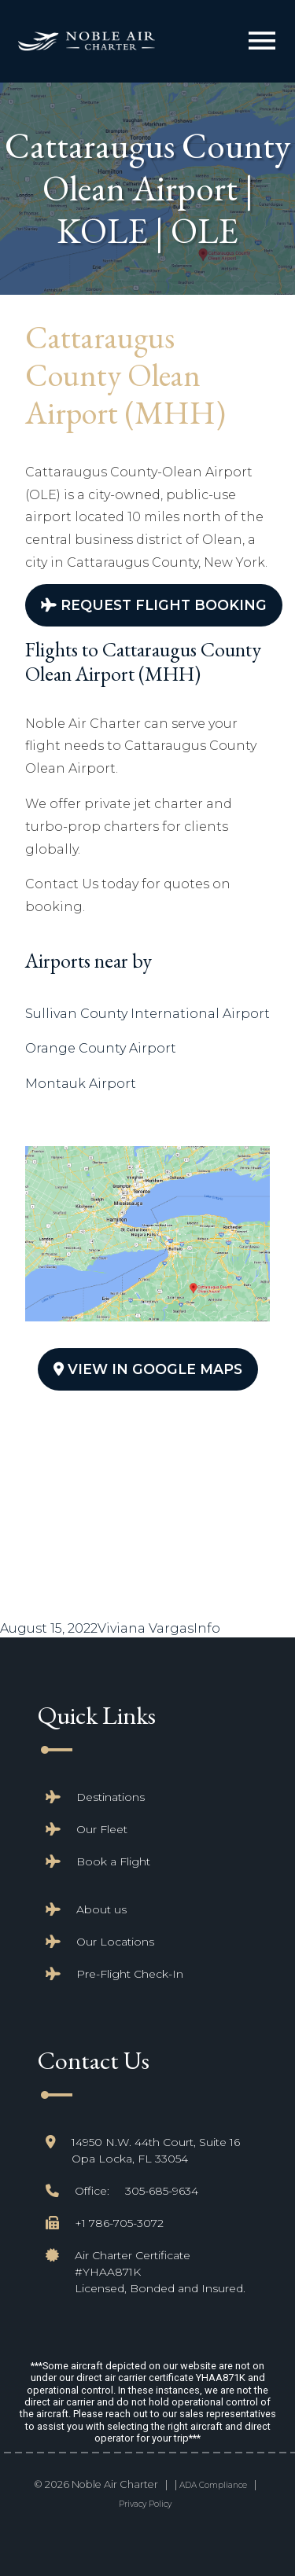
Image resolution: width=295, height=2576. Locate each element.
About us (101, 1909)
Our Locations (115, 1942)
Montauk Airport (80, 1083)
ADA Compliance (213, 2485)
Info (207, 1628)
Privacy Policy (145, 2504)
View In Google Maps (147, 1369)
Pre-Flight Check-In (129, 1974)
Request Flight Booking (154, 605)
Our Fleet (101, 1829)
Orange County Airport (100, 1048)
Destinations (110, 1797)
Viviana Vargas (146, 1628)
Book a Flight (113, 1861)
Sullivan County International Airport (147, 1013)
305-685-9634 (161, 2191)
